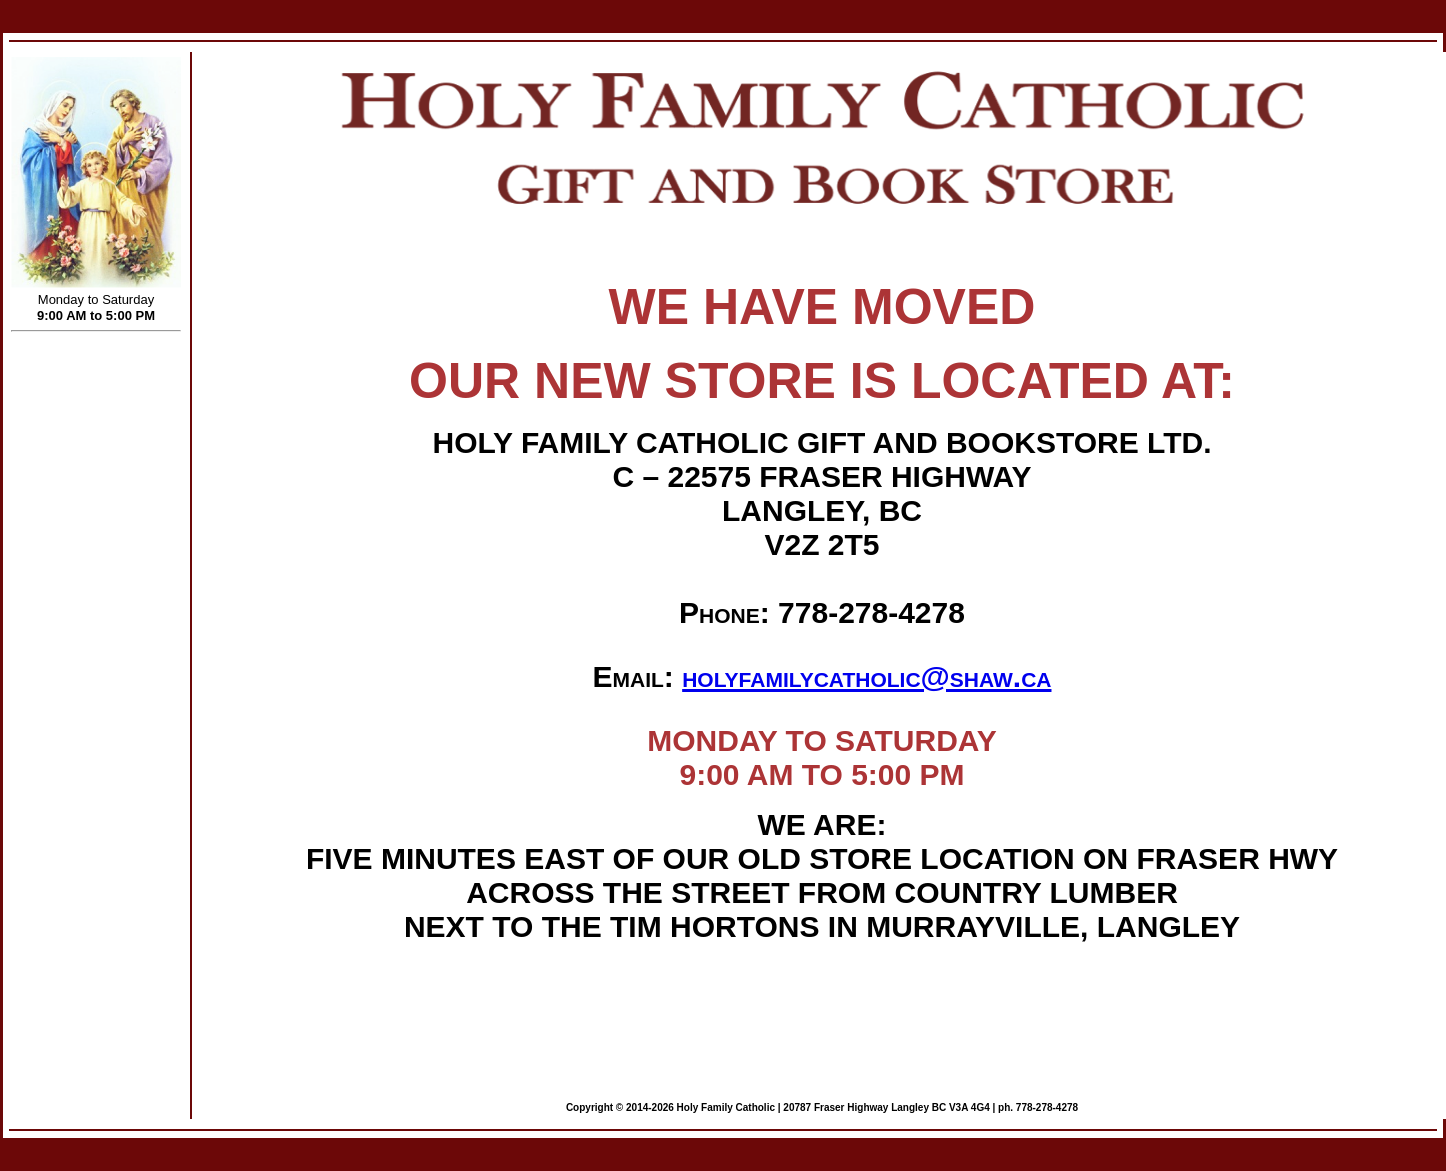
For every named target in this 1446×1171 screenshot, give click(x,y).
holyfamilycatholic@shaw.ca (866, 676)
